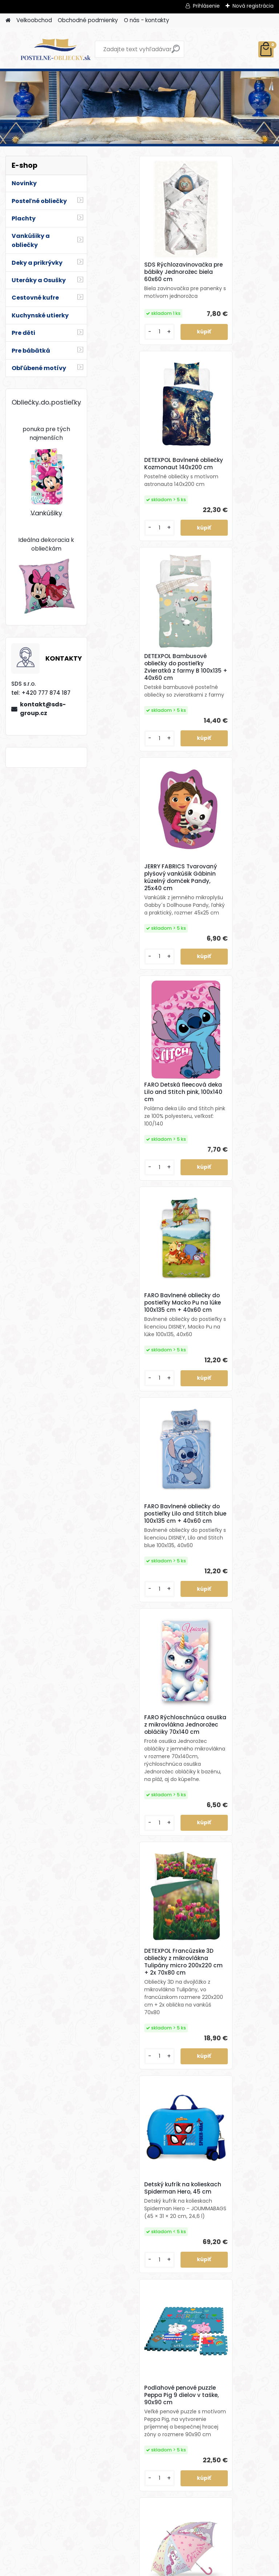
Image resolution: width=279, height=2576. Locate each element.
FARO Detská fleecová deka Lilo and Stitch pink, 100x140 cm (139, 714)
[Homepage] (8, 20)
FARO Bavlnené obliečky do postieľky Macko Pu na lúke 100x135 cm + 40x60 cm (230, 712)
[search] (175, 52)
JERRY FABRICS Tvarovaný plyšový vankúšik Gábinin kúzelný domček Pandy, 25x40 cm (230, 486)
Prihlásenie (206, 5)
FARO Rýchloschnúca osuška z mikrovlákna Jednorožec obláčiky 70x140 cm (224, 938)
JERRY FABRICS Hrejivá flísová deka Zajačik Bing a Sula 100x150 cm (229, 2063)
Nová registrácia (253, 5)
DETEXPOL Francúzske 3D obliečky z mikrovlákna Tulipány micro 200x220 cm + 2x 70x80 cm (138, 1186)
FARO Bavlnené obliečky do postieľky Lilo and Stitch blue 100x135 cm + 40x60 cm (139, 945)
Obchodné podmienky (88, 20)
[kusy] (117, 347)
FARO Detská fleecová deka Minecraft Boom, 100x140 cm (225, 1648)
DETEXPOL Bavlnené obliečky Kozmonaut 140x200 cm (223, 274)
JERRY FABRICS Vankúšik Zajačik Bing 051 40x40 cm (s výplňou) (137, 2256)
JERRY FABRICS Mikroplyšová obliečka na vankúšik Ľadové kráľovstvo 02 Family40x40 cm (229, 2259)
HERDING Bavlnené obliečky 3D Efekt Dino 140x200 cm (224, 1871)
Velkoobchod (34, 20)
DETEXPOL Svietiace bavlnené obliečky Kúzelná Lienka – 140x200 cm (139, 1872)
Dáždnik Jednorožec (222, 1424)
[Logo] (55, 49)
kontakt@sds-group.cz (43, 708)
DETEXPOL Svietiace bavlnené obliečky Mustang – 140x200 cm (137, 2063)
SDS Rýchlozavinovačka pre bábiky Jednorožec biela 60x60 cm (138, 272)
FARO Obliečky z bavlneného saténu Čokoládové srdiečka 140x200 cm (224, 2457)
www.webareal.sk (169, 2568)
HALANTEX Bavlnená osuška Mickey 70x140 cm (140, 2455)
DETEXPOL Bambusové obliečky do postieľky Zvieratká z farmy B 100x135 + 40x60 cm (135, 489)
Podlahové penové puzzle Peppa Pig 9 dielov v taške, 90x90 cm (139, 1416)
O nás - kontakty (146, 20)
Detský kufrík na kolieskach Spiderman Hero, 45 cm (225, 1188)
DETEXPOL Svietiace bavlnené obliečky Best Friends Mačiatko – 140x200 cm (136, 1646)
